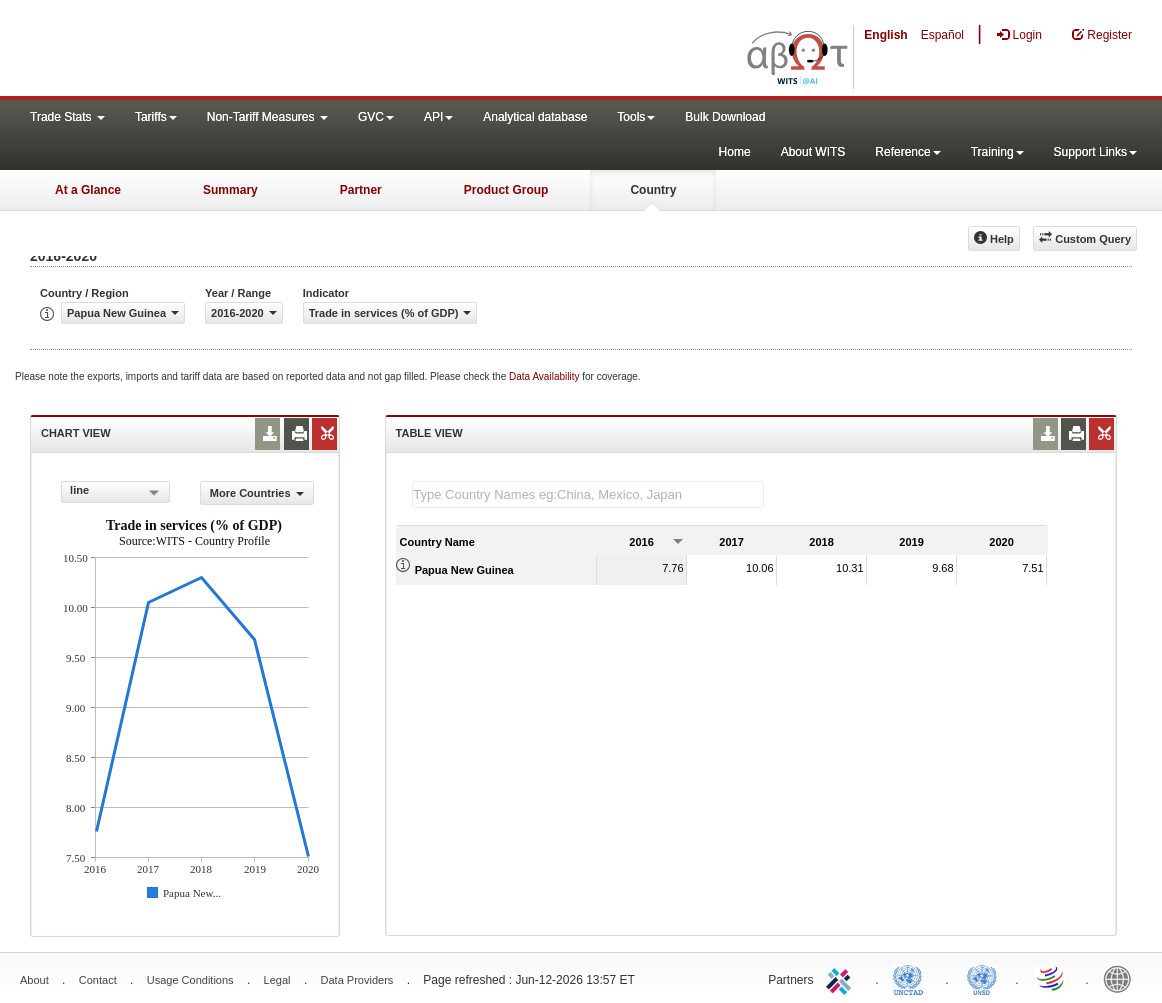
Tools (636, 117)
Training (997, 152)
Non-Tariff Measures (267, 117)
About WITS (813, 152)
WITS (200, 50)
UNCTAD (912, 978)
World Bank (1122, 978)
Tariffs (156, 117)
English (885, 35)
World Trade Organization (1052, 978)
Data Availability (545, 376)
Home (735, 152)
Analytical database (535, 117)
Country (653, 190)
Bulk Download (725, 117)
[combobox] (115, 492)
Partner (361, 190)
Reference (907, 152)
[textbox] (588, 494)
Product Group (506, 190)
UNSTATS (982, 978)
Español (942, 35)
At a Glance (88, 190)
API (438, 117)
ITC (842, 978)
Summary (230, 190)
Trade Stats (67, 117)
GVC (376, 117)
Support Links (1095, 152)
